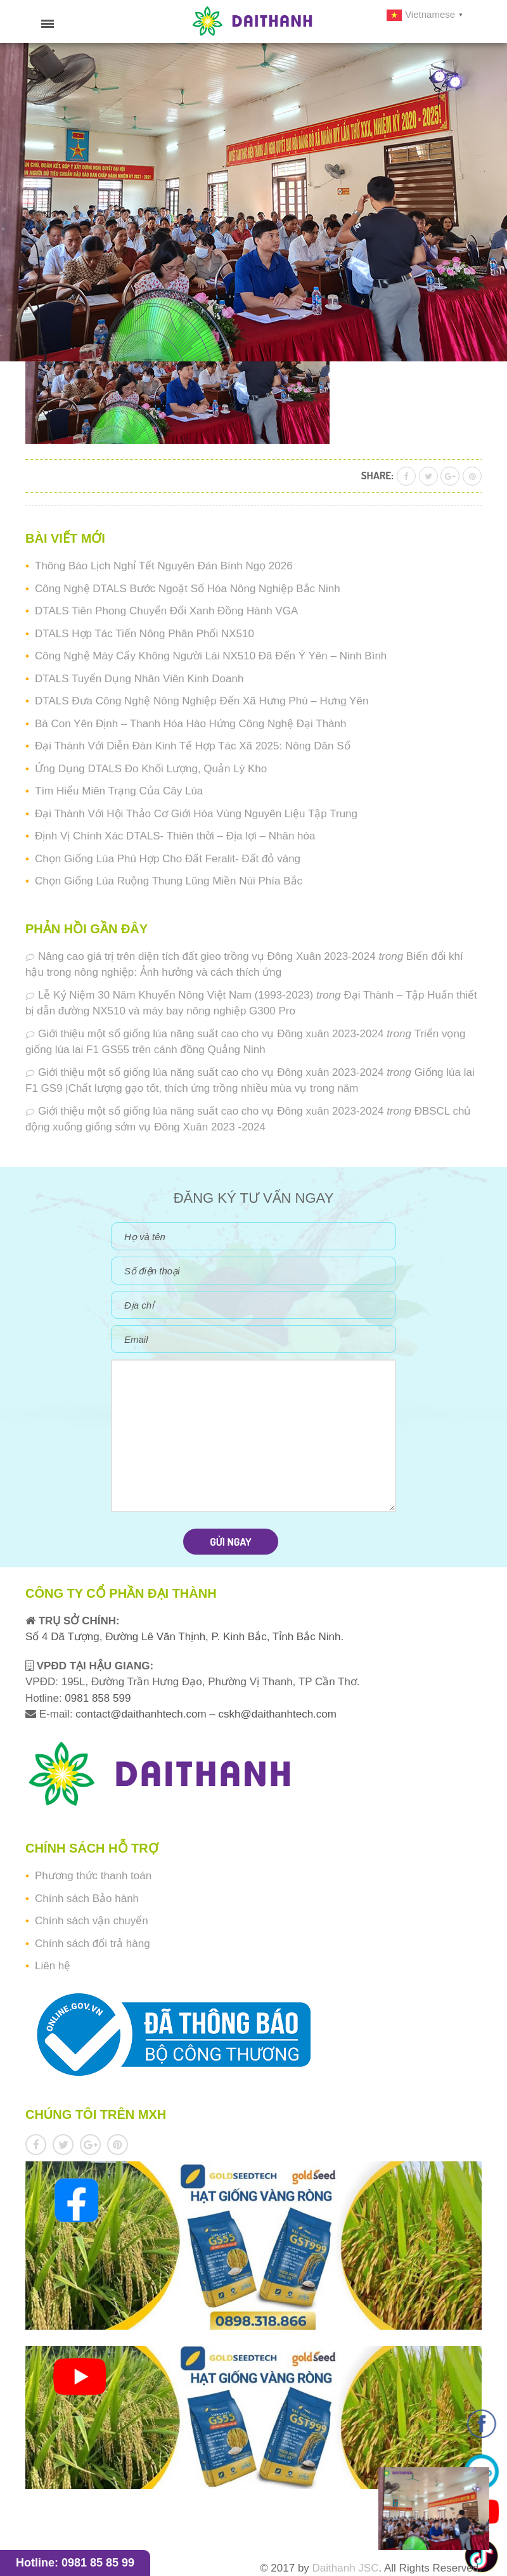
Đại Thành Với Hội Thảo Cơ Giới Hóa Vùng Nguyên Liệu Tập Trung (196, 814)
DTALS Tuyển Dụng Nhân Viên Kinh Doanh (139, 679)
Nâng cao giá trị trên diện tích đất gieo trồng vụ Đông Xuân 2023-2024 (207, 956)
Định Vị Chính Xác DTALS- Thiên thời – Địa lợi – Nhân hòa (175, 836)
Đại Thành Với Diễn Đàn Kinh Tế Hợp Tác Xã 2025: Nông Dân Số (192, 746)
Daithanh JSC (345, 2568)
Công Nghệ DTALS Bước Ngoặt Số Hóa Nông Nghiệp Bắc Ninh (187, 589)
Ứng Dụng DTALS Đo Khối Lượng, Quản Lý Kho (151, 769)
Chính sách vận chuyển (91, 1921)
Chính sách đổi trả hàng (92, 1944)
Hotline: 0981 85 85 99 (75, 2562)
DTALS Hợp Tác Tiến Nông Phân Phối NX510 (144, 634)
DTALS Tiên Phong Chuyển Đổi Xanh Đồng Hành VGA (166, 611)
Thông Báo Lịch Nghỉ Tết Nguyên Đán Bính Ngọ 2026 (164, 566)
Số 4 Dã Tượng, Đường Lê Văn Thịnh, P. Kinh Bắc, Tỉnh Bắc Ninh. (184, 1637)
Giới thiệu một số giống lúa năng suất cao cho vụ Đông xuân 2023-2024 (210, 1034)
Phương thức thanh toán (93, 1876)
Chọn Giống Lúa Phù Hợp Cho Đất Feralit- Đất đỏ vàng (167, 859)
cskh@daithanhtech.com (278, 1714)
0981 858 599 (96, 1698)
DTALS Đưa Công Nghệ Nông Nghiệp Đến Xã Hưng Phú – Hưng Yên (201, 701)
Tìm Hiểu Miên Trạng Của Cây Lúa (119, 791)
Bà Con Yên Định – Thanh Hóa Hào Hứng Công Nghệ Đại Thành (190, 724)
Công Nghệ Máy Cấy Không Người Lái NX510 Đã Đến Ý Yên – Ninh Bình (211, 656)
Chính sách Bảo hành (87, 1899)
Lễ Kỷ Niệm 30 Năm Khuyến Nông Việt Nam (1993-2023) (175, 995)
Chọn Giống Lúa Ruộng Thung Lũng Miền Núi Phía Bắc (168, 881)
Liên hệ (52, 1966)
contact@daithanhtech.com (142, 1714)
